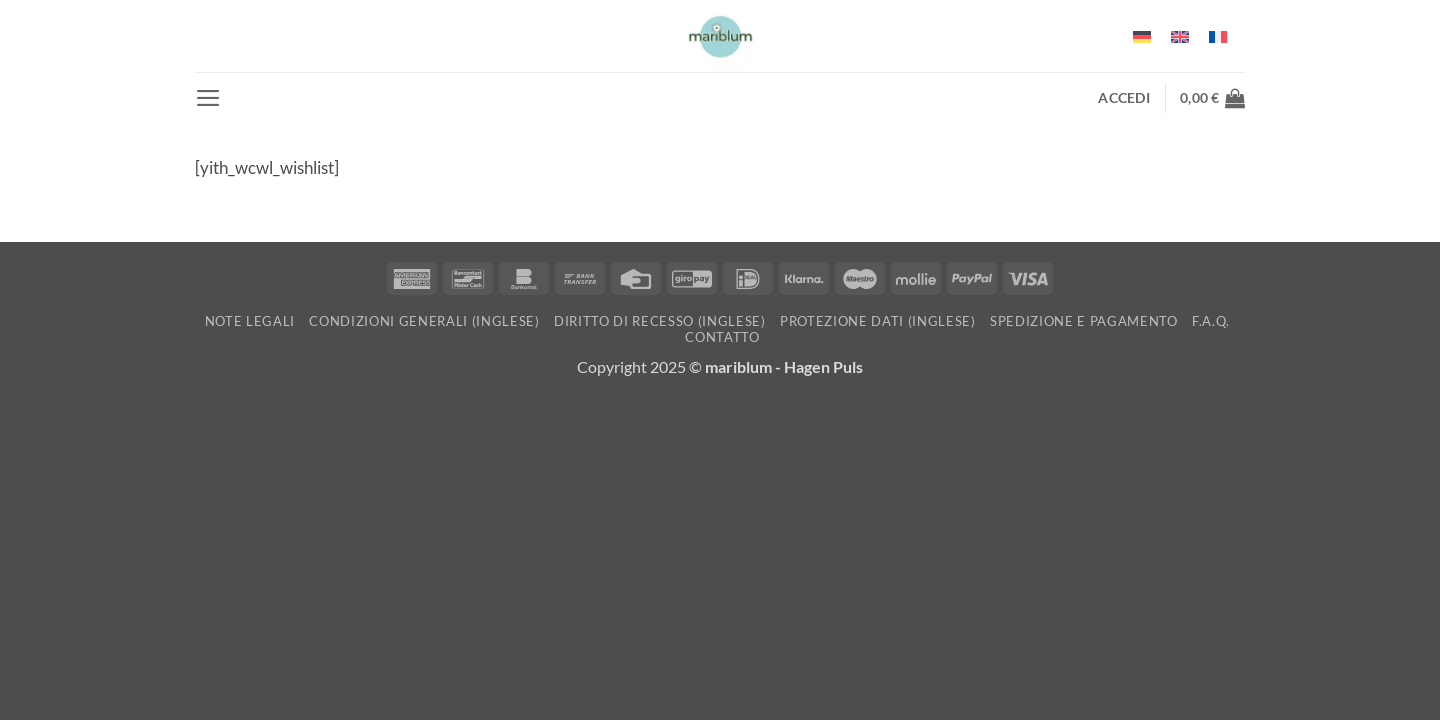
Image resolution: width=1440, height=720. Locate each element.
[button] (208, 98)
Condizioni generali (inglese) (424, 321)
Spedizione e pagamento (1084, 321)
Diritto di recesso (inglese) (660, 321)
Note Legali (250, 321)
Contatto (722, 337)
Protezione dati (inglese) (878, 321)
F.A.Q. (1211, 321)
